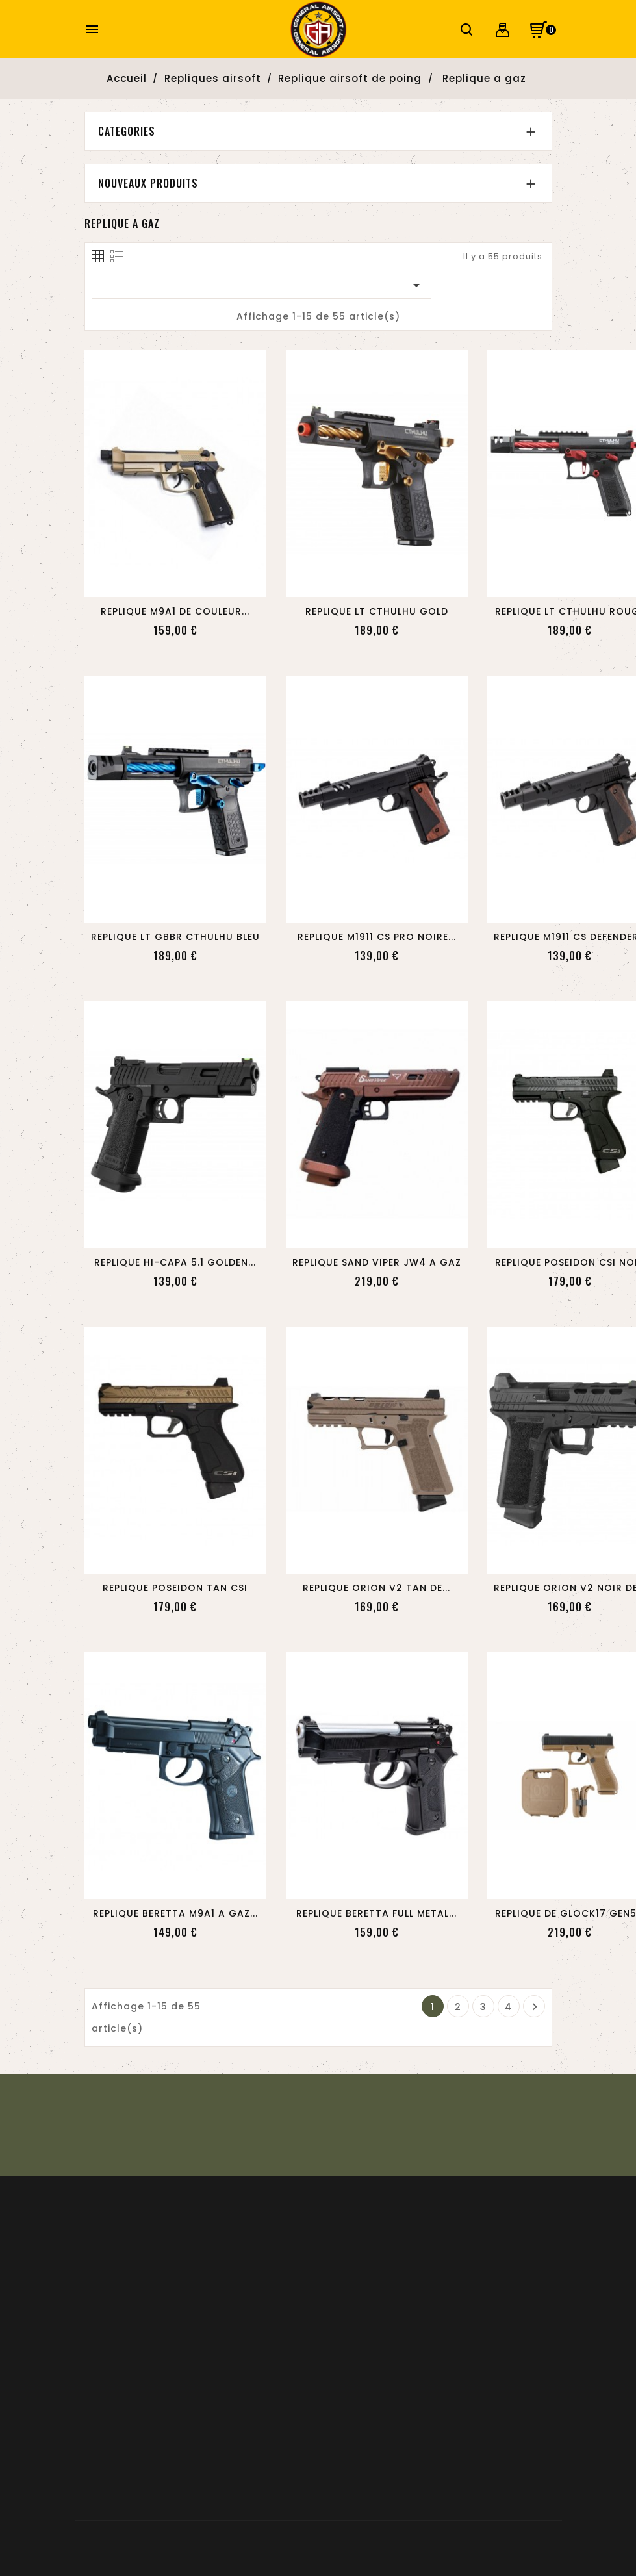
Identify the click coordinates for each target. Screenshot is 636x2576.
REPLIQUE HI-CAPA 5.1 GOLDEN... (175, 1262)
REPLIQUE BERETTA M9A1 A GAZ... (175, 1913)
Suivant (535, 2007)
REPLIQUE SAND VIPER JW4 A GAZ (376, 1262)
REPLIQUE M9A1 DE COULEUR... (175, 611)
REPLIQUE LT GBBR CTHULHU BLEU (175, 936)
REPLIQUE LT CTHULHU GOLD (376, 611)
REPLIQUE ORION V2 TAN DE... (376, 1587)
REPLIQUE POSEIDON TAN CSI (175, 1587)
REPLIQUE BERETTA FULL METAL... (376, 1913)
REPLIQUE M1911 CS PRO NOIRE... (377, 936)
